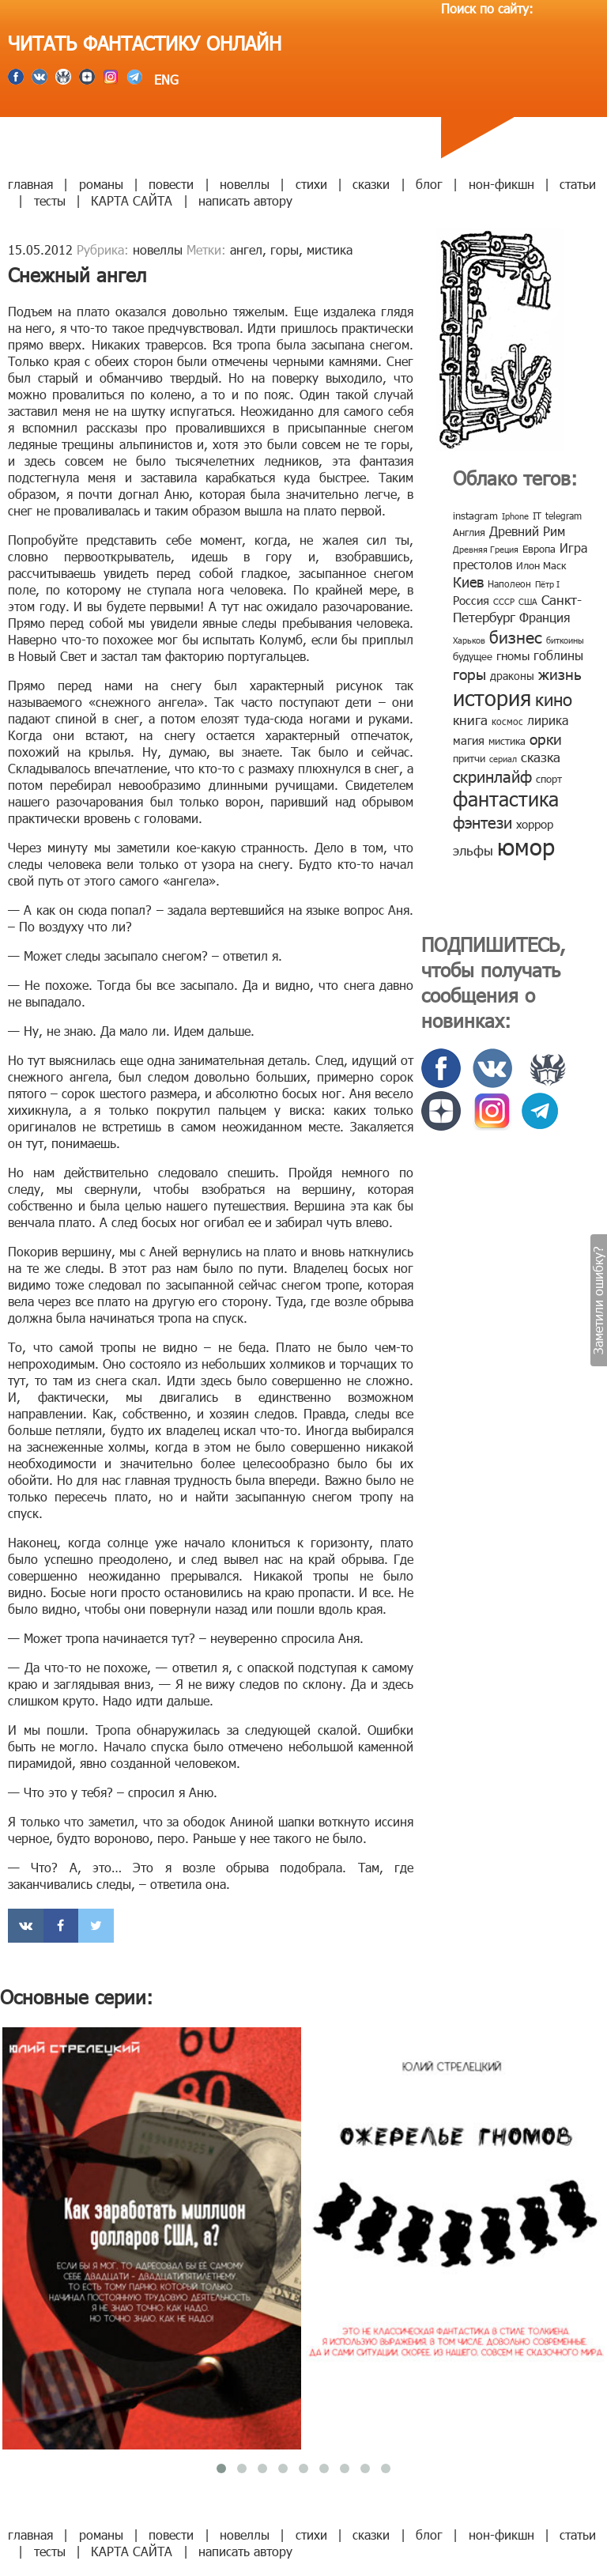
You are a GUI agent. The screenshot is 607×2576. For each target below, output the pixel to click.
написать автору (245, 200)
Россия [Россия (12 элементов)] (471, 600)
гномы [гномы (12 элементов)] (513, 655)
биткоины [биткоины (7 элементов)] (565, 640)
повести (171, 184)
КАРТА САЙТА (131, 200)
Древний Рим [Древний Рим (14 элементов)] (527, 531)
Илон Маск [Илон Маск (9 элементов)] (541, 565)
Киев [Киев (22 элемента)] (468, 581)
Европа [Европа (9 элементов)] (539, 548)
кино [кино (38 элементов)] (553, 698)
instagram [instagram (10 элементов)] (475, 515)
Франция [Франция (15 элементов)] (544, 617)
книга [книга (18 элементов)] (470, 719)
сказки (371, 184)
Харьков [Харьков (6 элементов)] (469, 640)
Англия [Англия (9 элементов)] (469, 532)
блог (429, 184)
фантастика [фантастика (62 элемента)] (506, 798)
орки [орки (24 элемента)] (546, 738)
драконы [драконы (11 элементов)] (512, 675)
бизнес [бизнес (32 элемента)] (515, 636)
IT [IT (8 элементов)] (537, 515)
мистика (330, 249)
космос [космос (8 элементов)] (507, 721)
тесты (50, 200)
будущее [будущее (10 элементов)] (472, 656)
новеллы (245, 184)
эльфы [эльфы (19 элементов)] (473, 850)
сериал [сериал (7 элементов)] (503, 759)
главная (30, 184)
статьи (578, 184)
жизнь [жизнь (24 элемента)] (560, 673)
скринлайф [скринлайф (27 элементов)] (492, 775)
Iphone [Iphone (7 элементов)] (515, 516)
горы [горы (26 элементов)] (469, 673)
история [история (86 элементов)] (492, 697)
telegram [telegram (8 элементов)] (563, 515)
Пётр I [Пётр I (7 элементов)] (547, 584)
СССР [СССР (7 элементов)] (504, 601)
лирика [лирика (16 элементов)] (547, 720)
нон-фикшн (501, 184)
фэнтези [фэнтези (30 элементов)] (482, 821)
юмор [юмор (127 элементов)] (526, 846)
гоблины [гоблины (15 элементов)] (558, 655)
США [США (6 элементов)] (527, 601)
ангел (246, 249)
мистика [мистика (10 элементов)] (507, 741)
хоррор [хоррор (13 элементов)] (534, 824)
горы (284, 249)
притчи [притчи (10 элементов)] (469, 758)
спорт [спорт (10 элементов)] (549, 778)
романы (101, 184)
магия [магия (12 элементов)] (468, 740)
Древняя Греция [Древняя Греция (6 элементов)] (485, 549)
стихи (311, 184)
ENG (164, 79)
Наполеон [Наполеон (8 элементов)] (509, 583)
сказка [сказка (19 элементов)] (540, 756)
